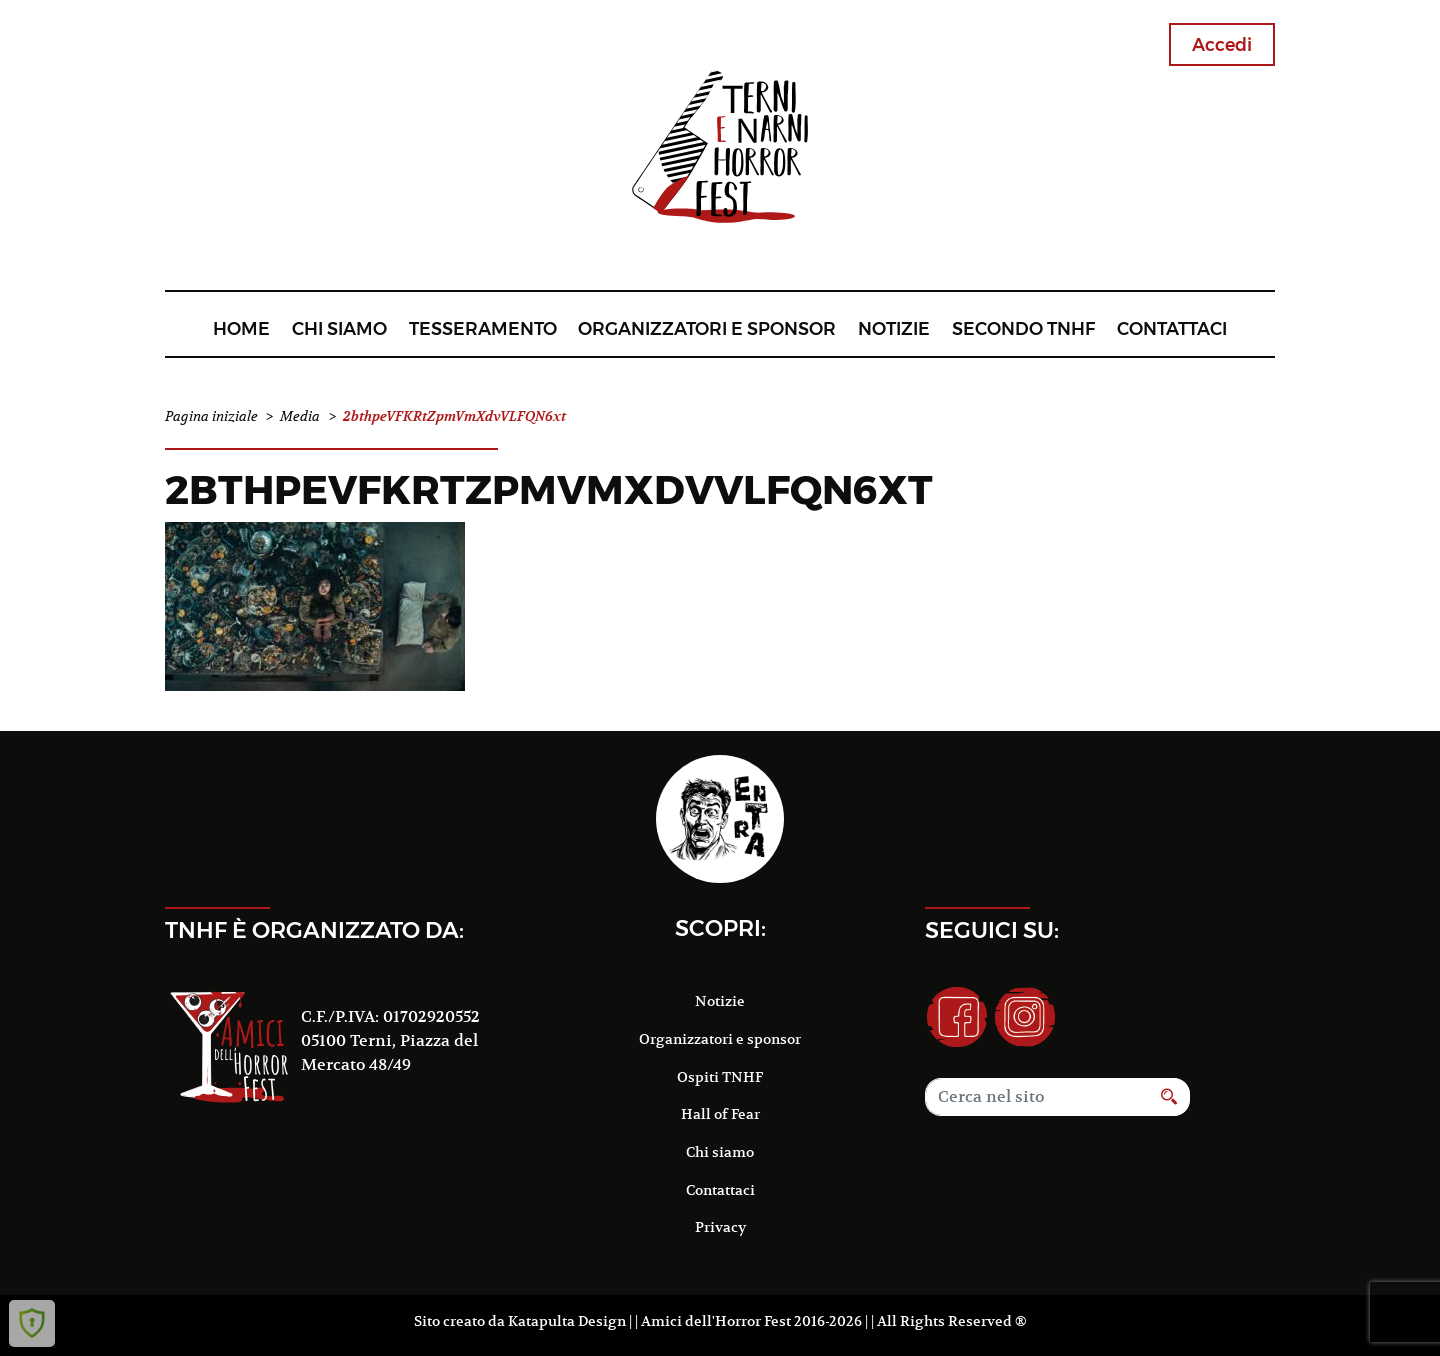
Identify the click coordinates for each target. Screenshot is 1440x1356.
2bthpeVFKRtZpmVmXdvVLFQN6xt (549, 489)
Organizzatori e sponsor (707, 328)
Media (300, 416)
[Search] (1037, 1097)
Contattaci (1172, 328)
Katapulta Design (567, 1321)
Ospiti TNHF (720, 1077)
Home (241, 328)
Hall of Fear (720, 1114)
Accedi (1222, 44)
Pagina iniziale (211, 416)
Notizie (894, 328)
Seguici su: (992, 930)
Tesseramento (483, 328)
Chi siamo (339, 328)
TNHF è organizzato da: (314, 930)
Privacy (720, 1227)
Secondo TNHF (1023, 328)
